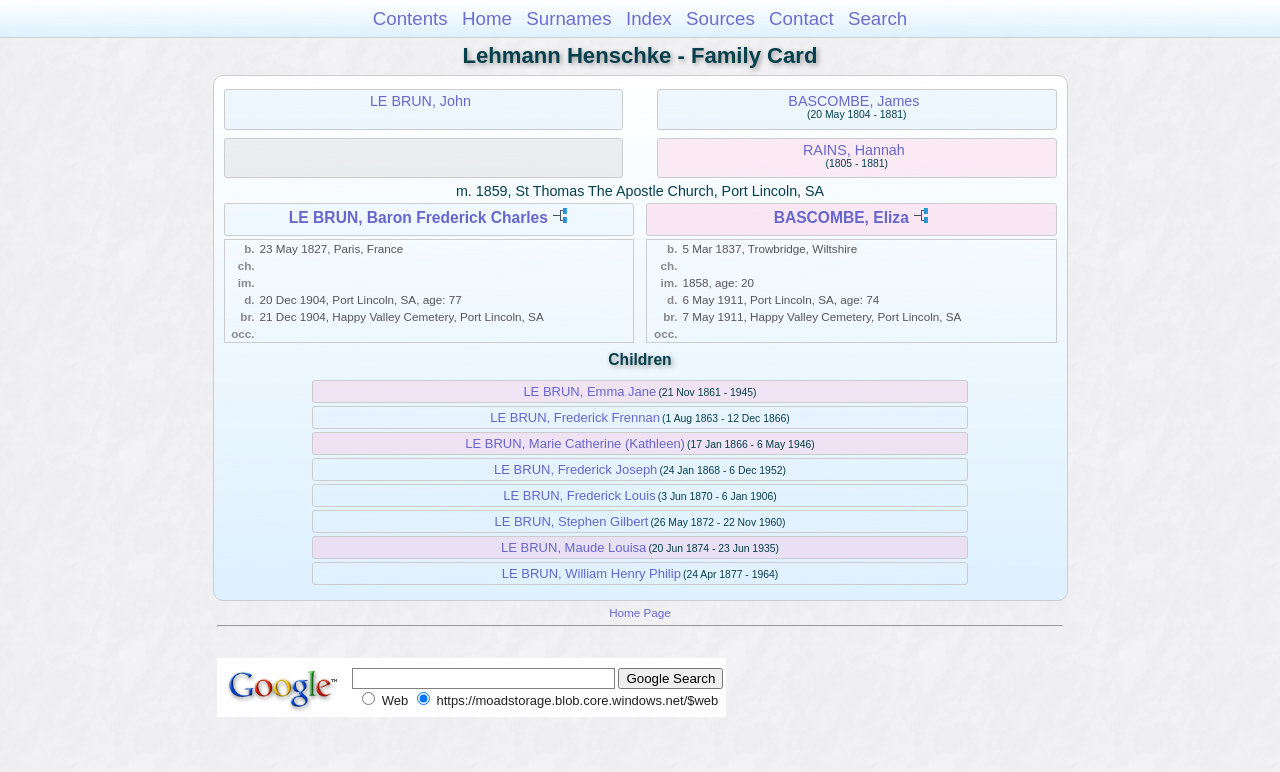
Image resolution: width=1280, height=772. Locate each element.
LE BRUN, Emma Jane (589, 391)
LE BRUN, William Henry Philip (591, 573)
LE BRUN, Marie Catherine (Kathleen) (575, 443)
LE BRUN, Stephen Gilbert (571, 521)
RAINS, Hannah (854, 150)
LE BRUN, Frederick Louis (579, 495)
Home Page (640, 612)
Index (649, 18)
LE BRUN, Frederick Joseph (575, 469)
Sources (720, 18)
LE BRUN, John (420, 101)
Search (877, 18)
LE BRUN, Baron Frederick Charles (418, 217)
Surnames (568, 18)
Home (487, 18)
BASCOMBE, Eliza (841, 217)
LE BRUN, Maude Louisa (573, 547)
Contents (410, 18)
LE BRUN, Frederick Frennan (575, 417)
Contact (801, 18)
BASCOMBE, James (853, 101)
